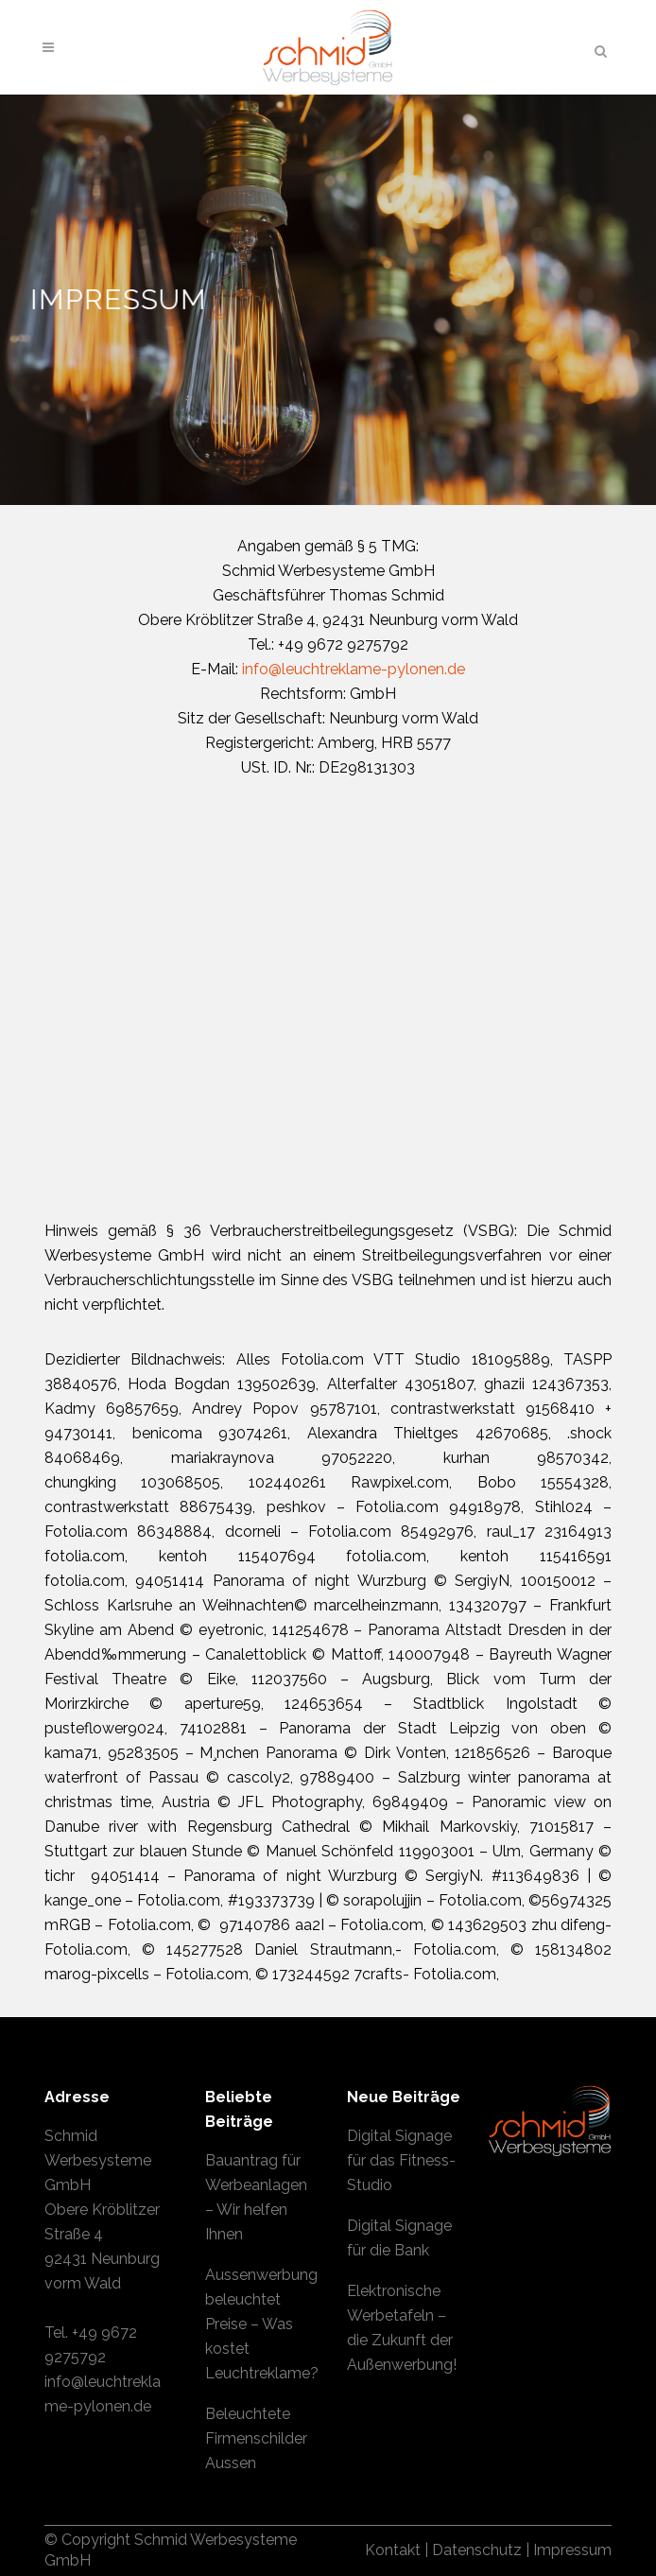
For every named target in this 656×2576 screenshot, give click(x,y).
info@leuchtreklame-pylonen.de (353, 669)
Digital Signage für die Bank (399, 2238)
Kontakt (393, 2550)
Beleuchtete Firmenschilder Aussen (256, 2438)
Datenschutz (477, 2550)
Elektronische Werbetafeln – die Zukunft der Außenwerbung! (402, 2328)
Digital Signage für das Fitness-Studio (401, 2160)
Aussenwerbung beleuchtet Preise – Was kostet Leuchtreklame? (262, 2324)
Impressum (572, 2550)
